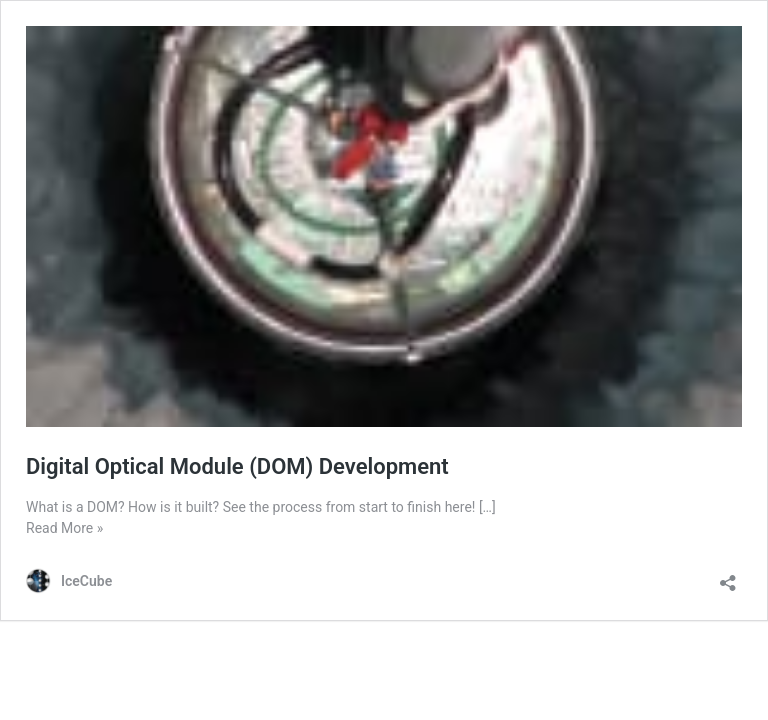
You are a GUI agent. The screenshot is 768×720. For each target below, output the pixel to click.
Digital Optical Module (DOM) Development (237, 466)
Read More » (64, 528)
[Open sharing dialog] (728, 576)
